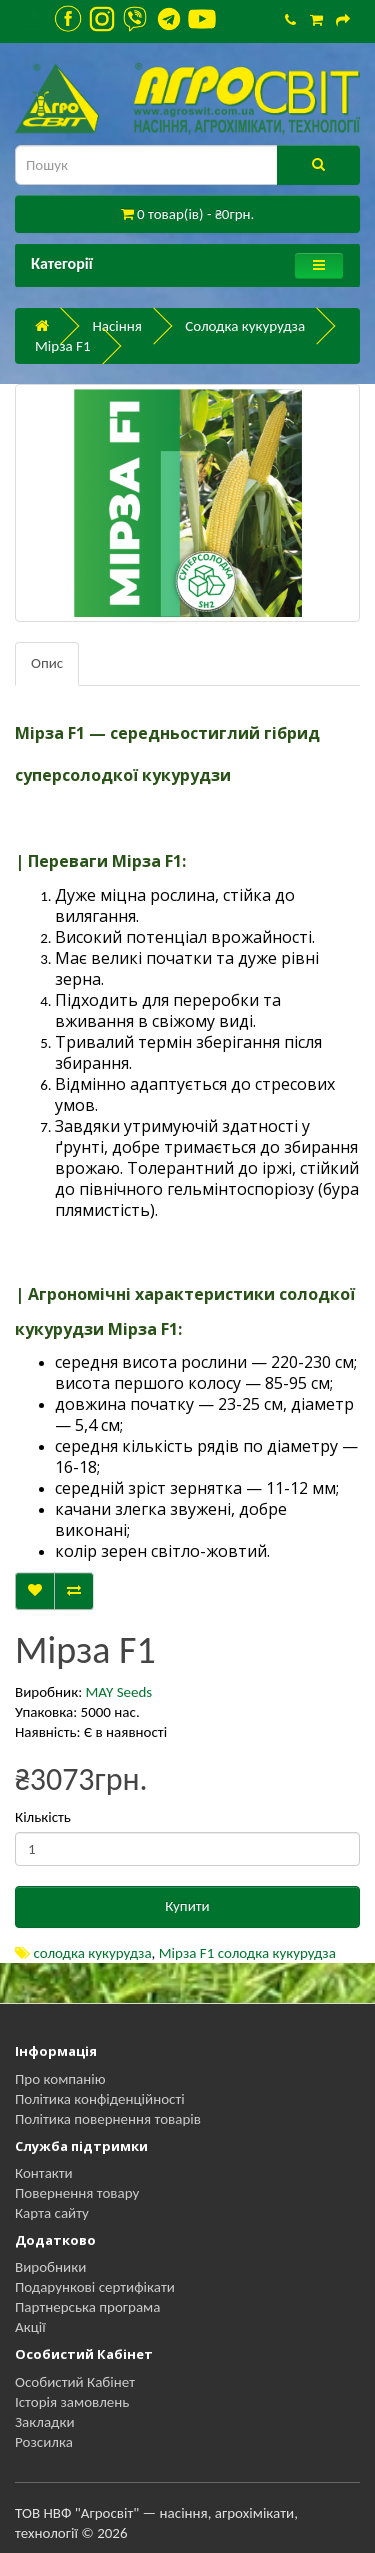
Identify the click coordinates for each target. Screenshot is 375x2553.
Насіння (116, 326)
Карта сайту (52, 2213)
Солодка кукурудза (245, 326)
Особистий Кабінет (75, 2382)
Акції (30, 2327)
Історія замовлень (72, 2402)
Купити (187, 1906)
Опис (47, 663)
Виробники (50, 2267)
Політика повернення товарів (108, 2119)
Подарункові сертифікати (95, 2287)
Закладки (45, 2422)
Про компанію (60, 2079)
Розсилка (44, 2442)
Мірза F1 (63, 346)
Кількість (43, 1817)
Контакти (44, 2173)
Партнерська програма (87, 2307)
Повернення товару (77, 2193)
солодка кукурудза (92, 1953)
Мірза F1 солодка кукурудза (247, 1953)
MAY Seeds (119, 1692)
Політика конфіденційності (100, 2099)
